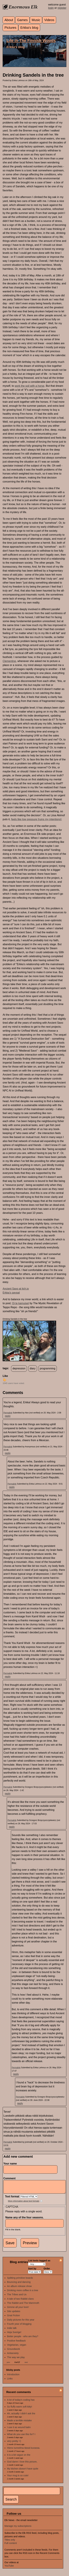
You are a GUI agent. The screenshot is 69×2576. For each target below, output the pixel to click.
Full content (10, 2545)
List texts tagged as (39, 2263)
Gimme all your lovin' (18, 2309)
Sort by (32, 2271)
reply (8, 1416)
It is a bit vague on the (18, 2457)
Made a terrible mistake (19, 2423)
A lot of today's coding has (21, 2402)
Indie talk (12, 2330)
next (26, 2365)
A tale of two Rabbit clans (20, 2301)
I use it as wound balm (19, 2429)
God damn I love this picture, (22, 2464)
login (51, 7)
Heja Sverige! (14, 2334)
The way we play (16, 2359)
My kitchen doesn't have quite (22, 2471)
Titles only (9, 2542)
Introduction (13, 2377)
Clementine (9, 661)
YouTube (9, 2568)
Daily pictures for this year (20, 2322)
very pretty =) (14, 2443)
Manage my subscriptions (17, 2528)
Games (22, 20)
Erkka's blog (29, 27)
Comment (10, 2178)
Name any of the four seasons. (25, 2219)
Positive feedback (16, 2343)
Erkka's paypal (11, 1292)
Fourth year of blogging (19, 2326)
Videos (49, 20)
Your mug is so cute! (18, 2478)
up (5, 1380)
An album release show (19, 2288)
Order (47, 2271)
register (62, 7)
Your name (10, 2163)
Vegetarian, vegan (16, 2347)
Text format (12, 2199)
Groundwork (13, 2351)
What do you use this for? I (21, 2436)
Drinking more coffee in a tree (22, 2292)
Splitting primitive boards (20, 2280)
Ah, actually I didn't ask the (21, 2416)
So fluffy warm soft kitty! (19, 2409)
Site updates (13, 2313)
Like (5, 1376)
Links (10, 2381)
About (8, 20)
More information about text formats (23, 2203)
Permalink (7, 1413)
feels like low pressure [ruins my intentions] (36, 819)
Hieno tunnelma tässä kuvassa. (23, 2450)
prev (8, 2365)
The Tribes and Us (17, 2297)
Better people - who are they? (22, 2338)
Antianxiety (13, 2355)
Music (36, 20)
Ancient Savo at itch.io (16, 1288)
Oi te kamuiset (20, 1303)
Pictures (10, 27)
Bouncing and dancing (19, 2284)
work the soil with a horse (29, 385)
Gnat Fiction (13, 2318)
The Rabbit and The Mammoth (23, 2305)
